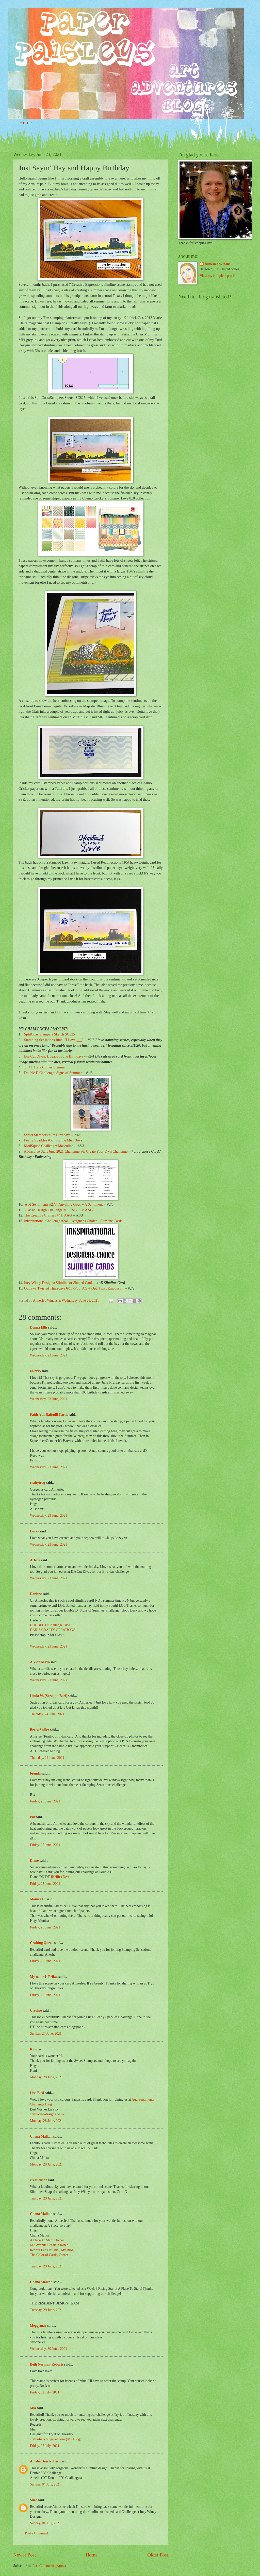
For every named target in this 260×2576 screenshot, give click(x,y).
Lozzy (34, 1531)
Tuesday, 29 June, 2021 (46, 2198)
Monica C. (37, 1899)
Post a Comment (36, 2533)
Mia (33, 2408)
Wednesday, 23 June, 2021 (48, 1355)
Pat (32, 1817)
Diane (34, 1861)
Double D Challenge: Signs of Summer (53, 1073)
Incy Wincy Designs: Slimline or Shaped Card (58, 1283)
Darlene (36, 1594)
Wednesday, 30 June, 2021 (48, 2349)
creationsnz (38, 2180)
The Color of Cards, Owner (49, 2255)
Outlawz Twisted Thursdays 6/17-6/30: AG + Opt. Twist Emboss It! (74, 1288)
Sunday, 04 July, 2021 (45, 2484)
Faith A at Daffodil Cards (49, 1415)
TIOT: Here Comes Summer (45, 1067)
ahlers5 (35, 1371)
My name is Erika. (44, 1977)
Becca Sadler (39, 1730)
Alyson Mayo (40, 1662)
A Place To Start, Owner (47, 2240)
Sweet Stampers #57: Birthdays (47, 1135)
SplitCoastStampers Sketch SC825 (49, 1034)
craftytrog (37, 1482)
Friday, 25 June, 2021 (45, 1801)
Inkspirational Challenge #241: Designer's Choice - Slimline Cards (73, 1221)
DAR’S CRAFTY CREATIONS (52, 1630)
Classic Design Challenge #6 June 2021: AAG (59, 1210)
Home (25, 122)
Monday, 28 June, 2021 (46, 2077)
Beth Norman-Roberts (46, 2364)
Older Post (157, 2554)
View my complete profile (218, 276)
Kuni (34, 2049)
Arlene (35, 1560)
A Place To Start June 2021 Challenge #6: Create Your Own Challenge (75, 1151)
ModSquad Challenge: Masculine (48, 1146)
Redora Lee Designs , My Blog (52, 2250)
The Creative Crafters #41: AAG (48, 1215)
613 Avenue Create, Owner (49, 2245)
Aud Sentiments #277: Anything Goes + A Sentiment (64, 1204)
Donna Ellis (38, 1327)
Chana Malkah (41, 2136)
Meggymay (38, 2326)
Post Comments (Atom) (49, 2566)
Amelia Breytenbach (45, 2461)
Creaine (36, 2010)
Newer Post (24, 2554)
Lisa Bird (37, 2093)
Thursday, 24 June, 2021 (47, 1714)
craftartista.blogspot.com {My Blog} (56, 2439)
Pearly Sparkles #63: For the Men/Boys (53, 1140)
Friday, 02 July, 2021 (44, 2392)
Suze (33, 2500)
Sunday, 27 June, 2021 (45, 2033)
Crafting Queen (41, 1943)
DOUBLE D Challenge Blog (50, 1625)
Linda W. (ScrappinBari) (48, 1696)
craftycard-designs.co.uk (47, 2114)
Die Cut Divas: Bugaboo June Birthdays (53, 1056)
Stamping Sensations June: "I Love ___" (54, 1040)
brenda (35, 1773)
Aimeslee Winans (217, 264)
